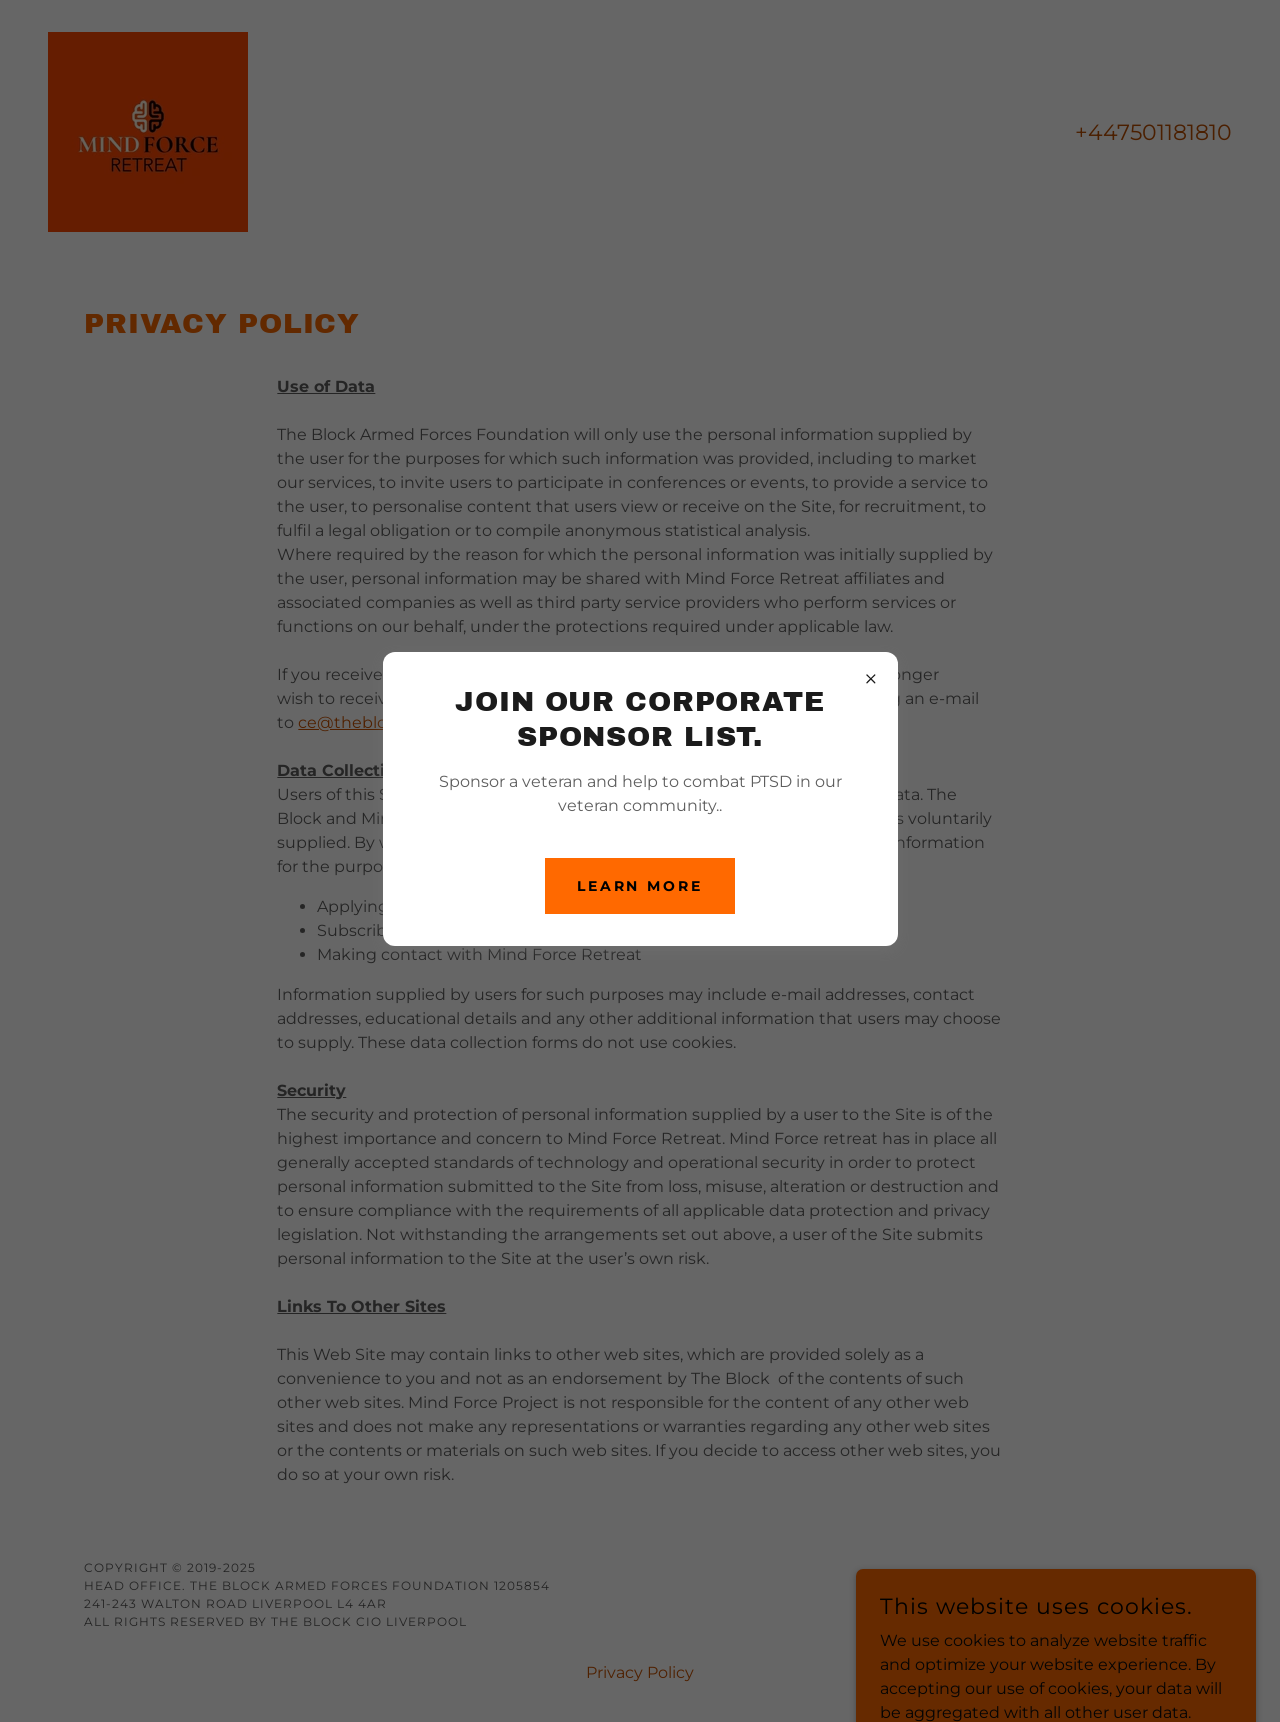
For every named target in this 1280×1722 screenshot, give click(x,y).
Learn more (640, 886)
